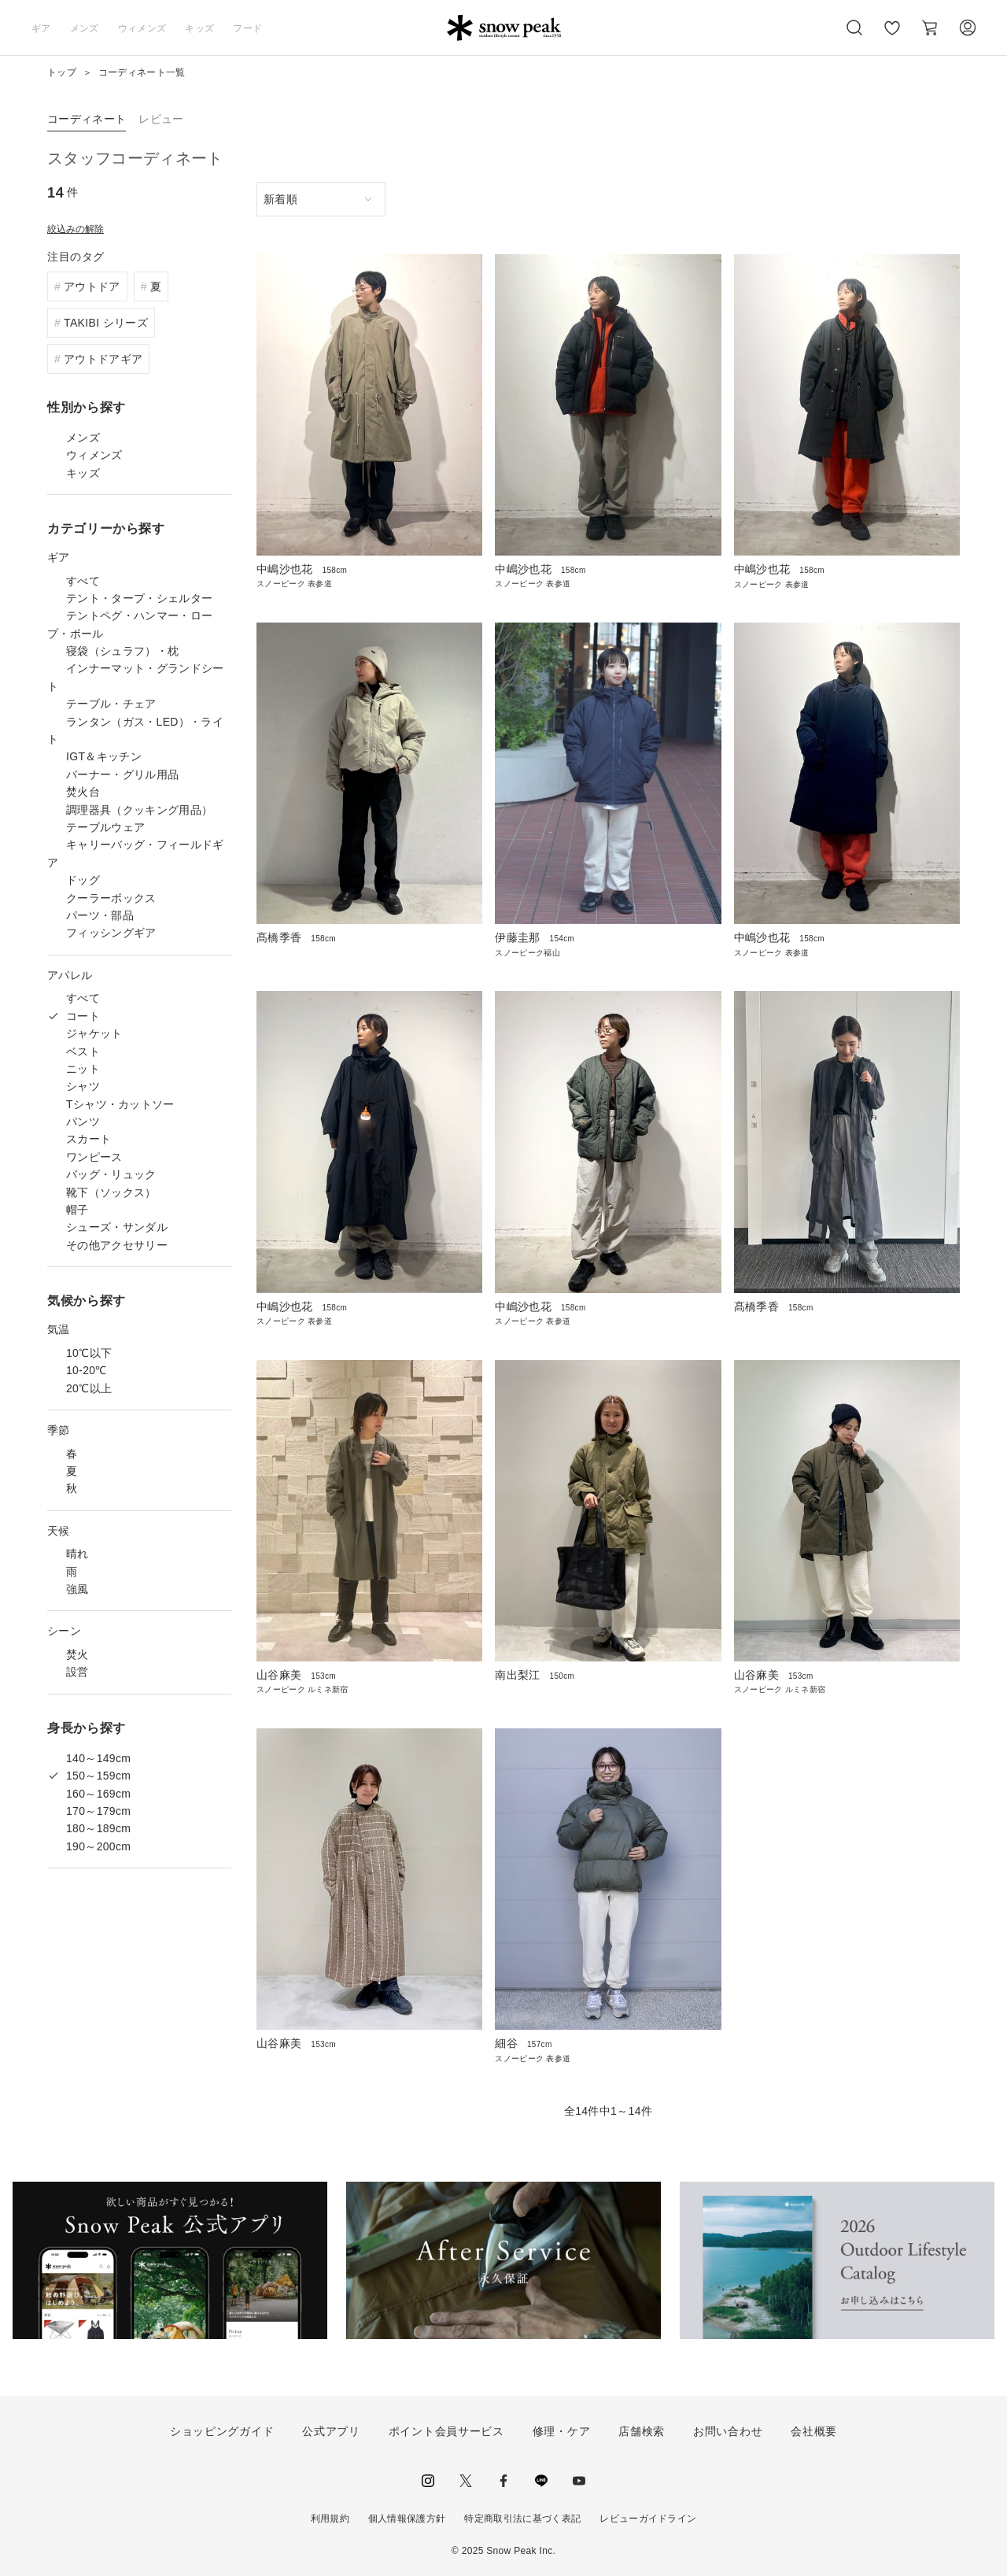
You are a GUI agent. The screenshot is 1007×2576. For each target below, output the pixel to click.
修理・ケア (562, 2431)
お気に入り (891, 36)
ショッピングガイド (222, 2431)
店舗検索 (641, 2431)
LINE (541, 2480)
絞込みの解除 (75, 229)
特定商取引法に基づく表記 (522, 2518)
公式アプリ (331, 2431)
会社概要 (814, 2431)
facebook (503, 2480)
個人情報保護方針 (407, 2518)
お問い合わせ (727, 2431)
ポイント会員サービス (446, 2431)
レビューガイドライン (647, 2518)
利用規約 (330, 2518)
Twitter (465, 2480)
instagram (428, 2480)
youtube (579, 2480)
